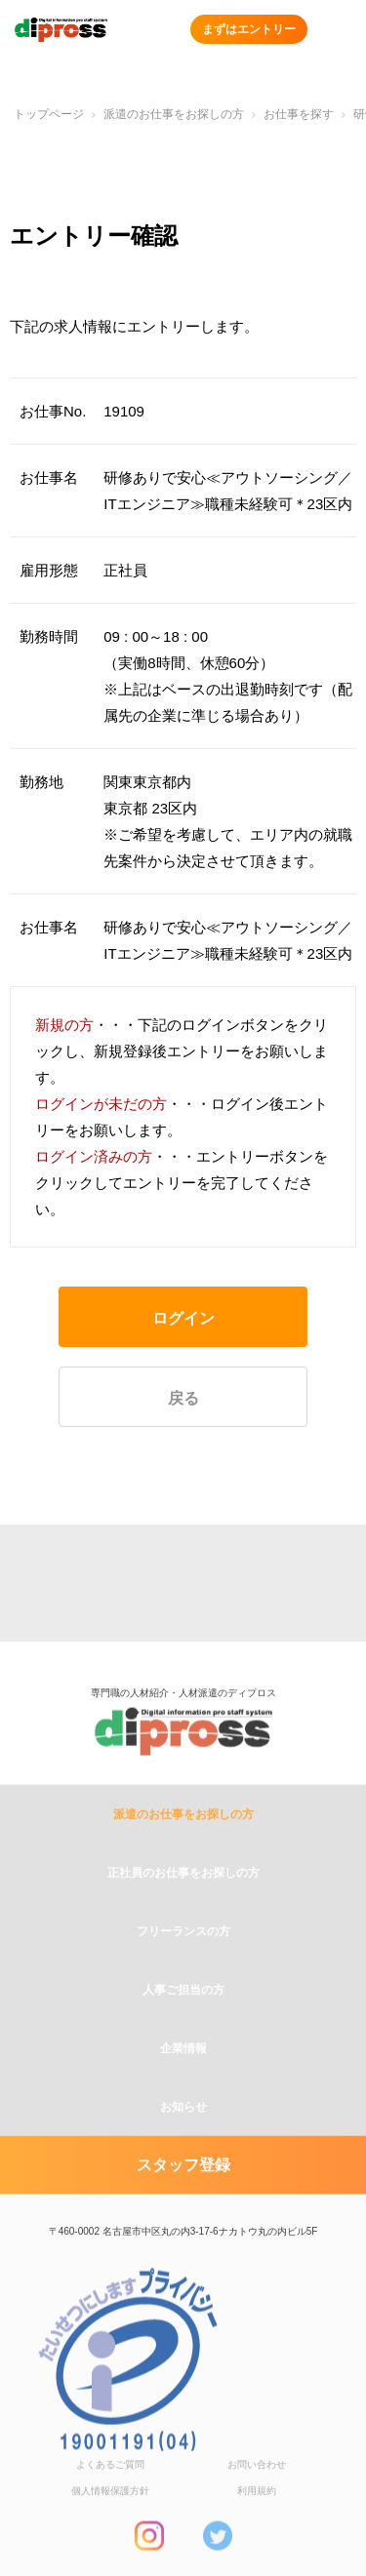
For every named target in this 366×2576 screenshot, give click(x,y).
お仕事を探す (299, 114)
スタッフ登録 (183, 2206)
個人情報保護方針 (110, 2531)
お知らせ (183, 2148)
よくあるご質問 (110, 2505)
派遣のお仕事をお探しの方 (173, 114)
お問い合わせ (256, 2505)
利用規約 (256, 2531)
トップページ (49, 114)
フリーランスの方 (183, 1972)
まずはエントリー (249, 29)
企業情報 (183, 2089)
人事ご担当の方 (183, 2031)
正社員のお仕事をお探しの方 (183, 1914)
